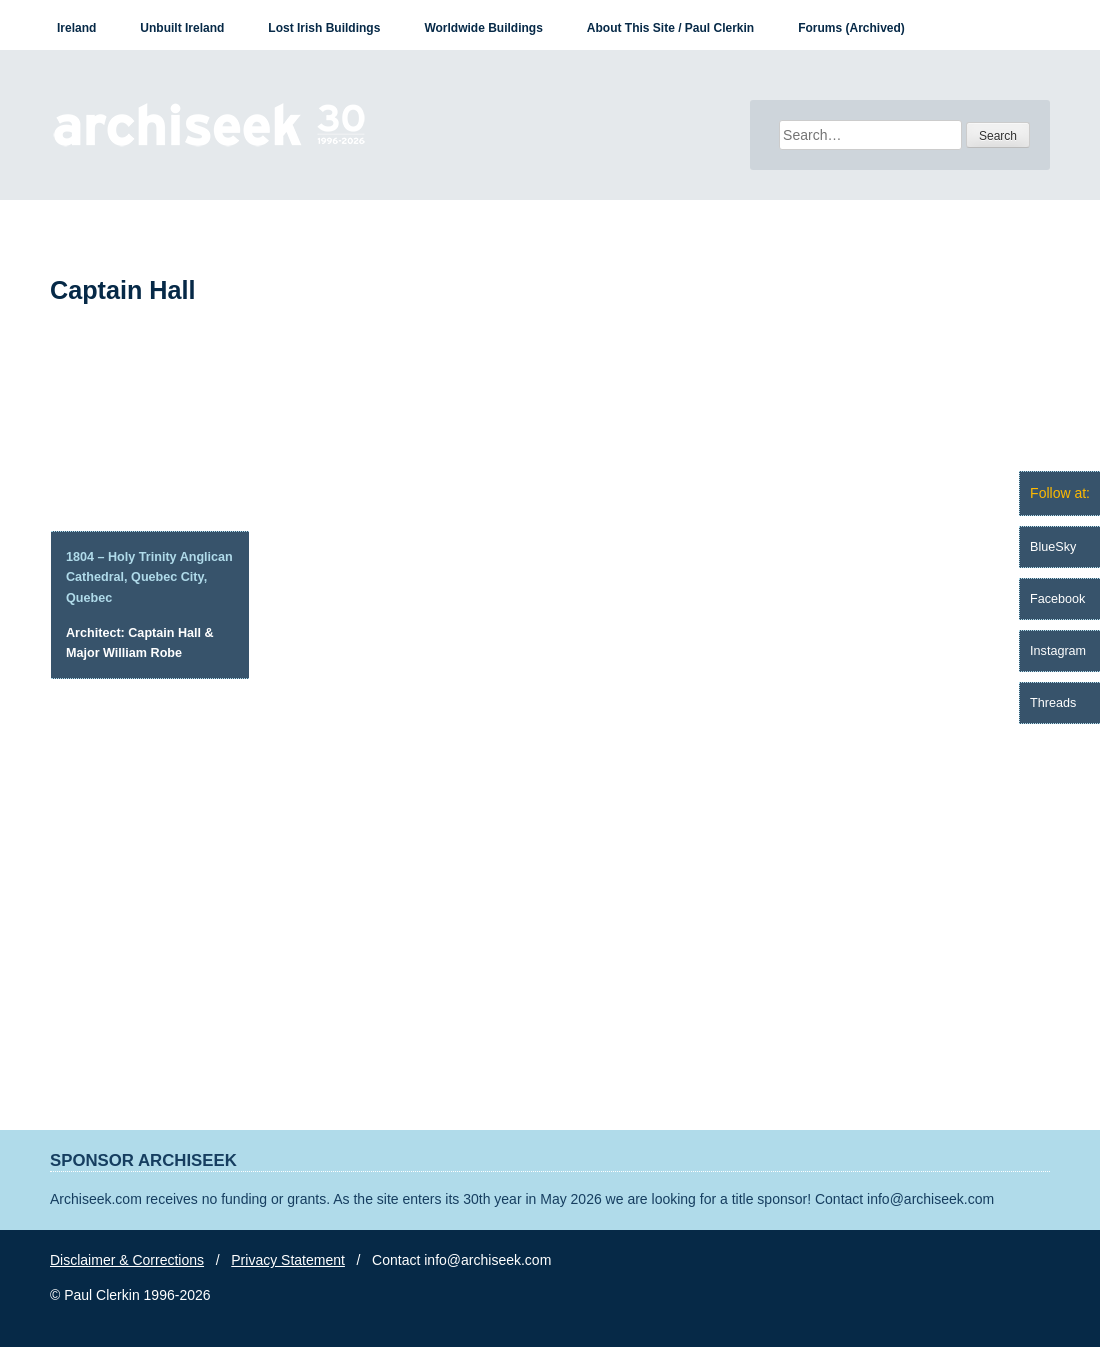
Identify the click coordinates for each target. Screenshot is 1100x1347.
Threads (1053, 703)
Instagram (1058, 651)
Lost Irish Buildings (324, 28)
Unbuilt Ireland (182, 28)
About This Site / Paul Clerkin (670, 28)
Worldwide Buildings (483, 28)
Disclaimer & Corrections (127, 1260)
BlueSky (1053, 547)
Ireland (76, 28)
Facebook (1057, 599)
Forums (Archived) (851, 28)
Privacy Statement (288, 1260)
